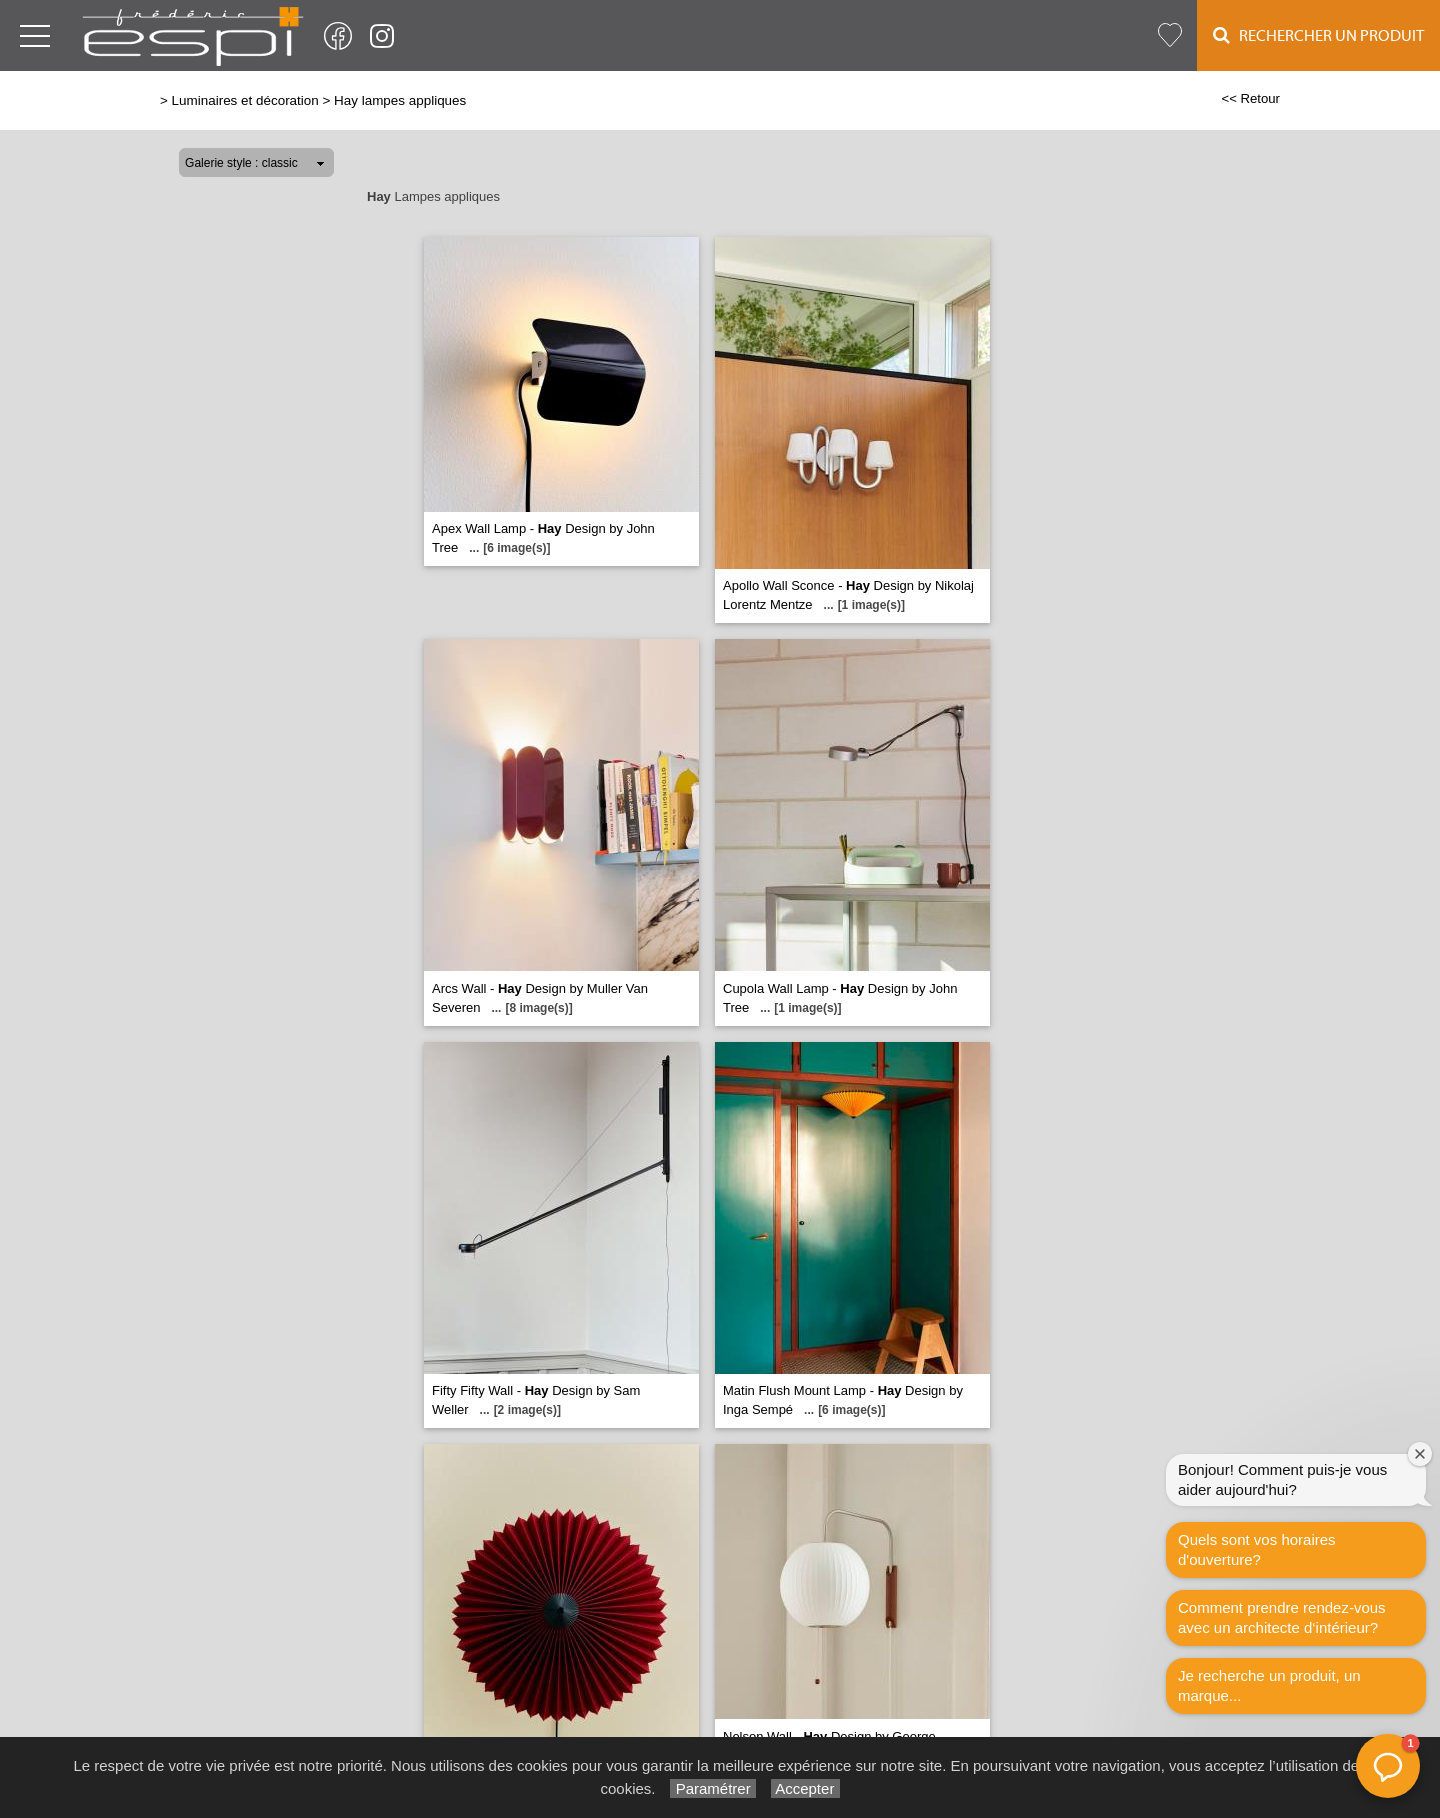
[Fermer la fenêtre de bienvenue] (1420, 1454)
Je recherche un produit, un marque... (1269, 1685)
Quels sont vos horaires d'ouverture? (1257, 1549)
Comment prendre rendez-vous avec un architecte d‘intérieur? (1282, 1617)
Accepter (805, 1788)
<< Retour (1250, 98)
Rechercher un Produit (1318, 35)
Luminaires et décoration (245, 100)
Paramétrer (712, 1788)
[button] (1388, 1766)
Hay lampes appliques (400, 100)
